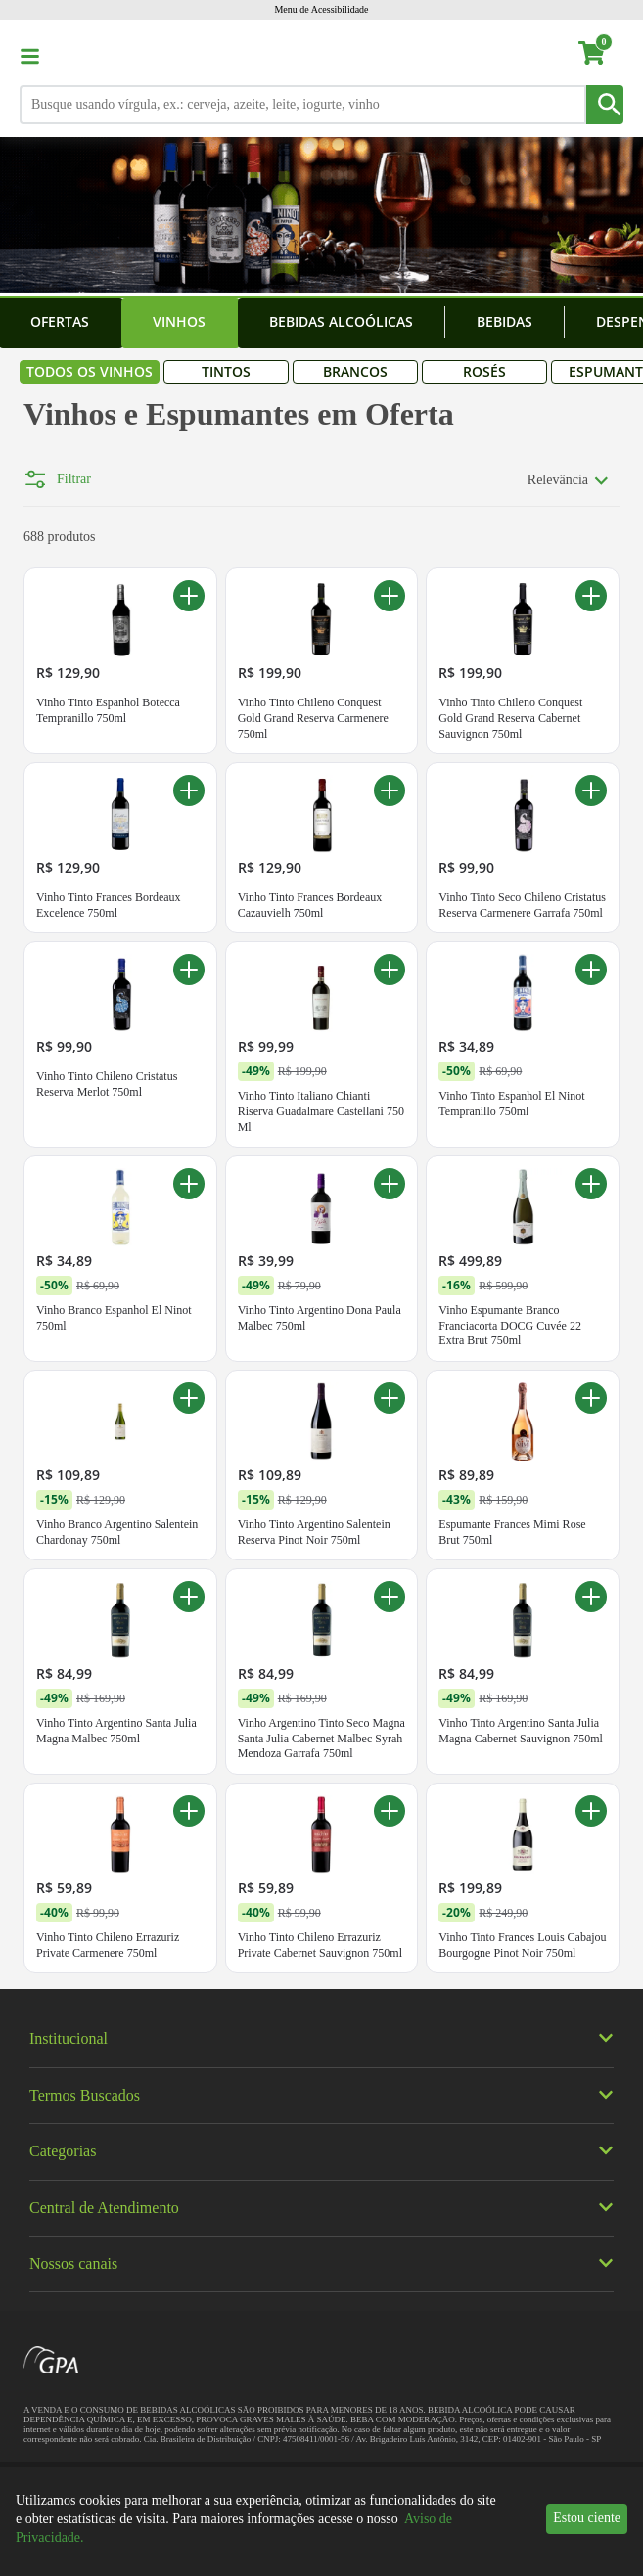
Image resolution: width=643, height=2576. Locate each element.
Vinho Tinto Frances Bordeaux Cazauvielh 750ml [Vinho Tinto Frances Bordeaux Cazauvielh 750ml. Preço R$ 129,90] (310, 1013)
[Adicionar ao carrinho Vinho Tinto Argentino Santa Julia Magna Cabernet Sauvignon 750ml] (591, 1705)
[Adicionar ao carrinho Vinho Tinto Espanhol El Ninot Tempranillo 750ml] (591, 1078)
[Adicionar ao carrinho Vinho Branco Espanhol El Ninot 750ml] (189, 1292)
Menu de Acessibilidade (321, 9)
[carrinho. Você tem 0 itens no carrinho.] (600, 55)
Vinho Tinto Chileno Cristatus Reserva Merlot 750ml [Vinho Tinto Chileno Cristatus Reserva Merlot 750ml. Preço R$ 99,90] (106, 1192)
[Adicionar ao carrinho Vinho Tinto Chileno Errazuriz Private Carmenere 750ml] (189, 1919)
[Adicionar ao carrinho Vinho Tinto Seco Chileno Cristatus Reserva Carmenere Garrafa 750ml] (591, 899)
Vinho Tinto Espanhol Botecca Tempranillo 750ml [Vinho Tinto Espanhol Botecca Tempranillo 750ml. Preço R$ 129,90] (108, 819)
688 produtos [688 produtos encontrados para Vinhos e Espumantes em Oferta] (59, 645)
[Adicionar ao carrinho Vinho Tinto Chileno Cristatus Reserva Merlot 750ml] (189, 1078)
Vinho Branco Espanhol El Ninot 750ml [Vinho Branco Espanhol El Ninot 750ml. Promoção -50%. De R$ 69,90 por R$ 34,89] (114, 1426)
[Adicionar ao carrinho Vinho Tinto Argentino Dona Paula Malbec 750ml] (389, 1292)
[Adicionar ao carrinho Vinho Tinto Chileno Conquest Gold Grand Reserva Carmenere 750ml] (389, 704)
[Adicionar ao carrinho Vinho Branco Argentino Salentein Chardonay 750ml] (189, 1506)
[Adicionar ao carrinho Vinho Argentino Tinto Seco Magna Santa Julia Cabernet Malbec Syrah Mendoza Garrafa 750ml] (389, 1705)
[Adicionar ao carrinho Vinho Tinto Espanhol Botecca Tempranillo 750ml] (189, 704)
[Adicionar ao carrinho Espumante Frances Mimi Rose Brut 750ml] (591, 1506)
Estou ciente (586, 2517)
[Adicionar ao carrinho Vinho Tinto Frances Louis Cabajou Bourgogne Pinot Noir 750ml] (591, 1919)
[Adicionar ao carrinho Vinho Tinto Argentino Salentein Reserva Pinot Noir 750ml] (389, 1506)
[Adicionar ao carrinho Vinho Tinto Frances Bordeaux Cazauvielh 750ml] (389, 899)
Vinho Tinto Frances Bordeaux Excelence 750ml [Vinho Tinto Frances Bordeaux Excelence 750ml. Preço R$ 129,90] (108, 1013)
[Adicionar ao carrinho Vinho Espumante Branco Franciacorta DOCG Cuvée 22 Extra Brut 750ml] (591, 1292)
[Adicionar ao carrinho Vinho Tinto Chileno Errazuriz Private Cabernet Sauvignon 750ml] (389, 1919)
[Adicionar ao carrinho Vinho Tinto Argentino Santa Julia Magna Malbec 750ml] (189, 1705)
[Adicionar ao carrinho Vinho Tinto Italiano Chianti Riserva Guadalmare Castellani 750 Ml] (389, 1078)
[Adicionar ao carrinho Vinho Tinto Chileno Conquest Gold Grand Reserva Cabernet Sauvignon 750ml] (591, 704)
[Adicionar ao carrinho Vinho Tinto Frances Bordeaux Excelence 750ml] (189, 899)
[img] (321, 2106)
